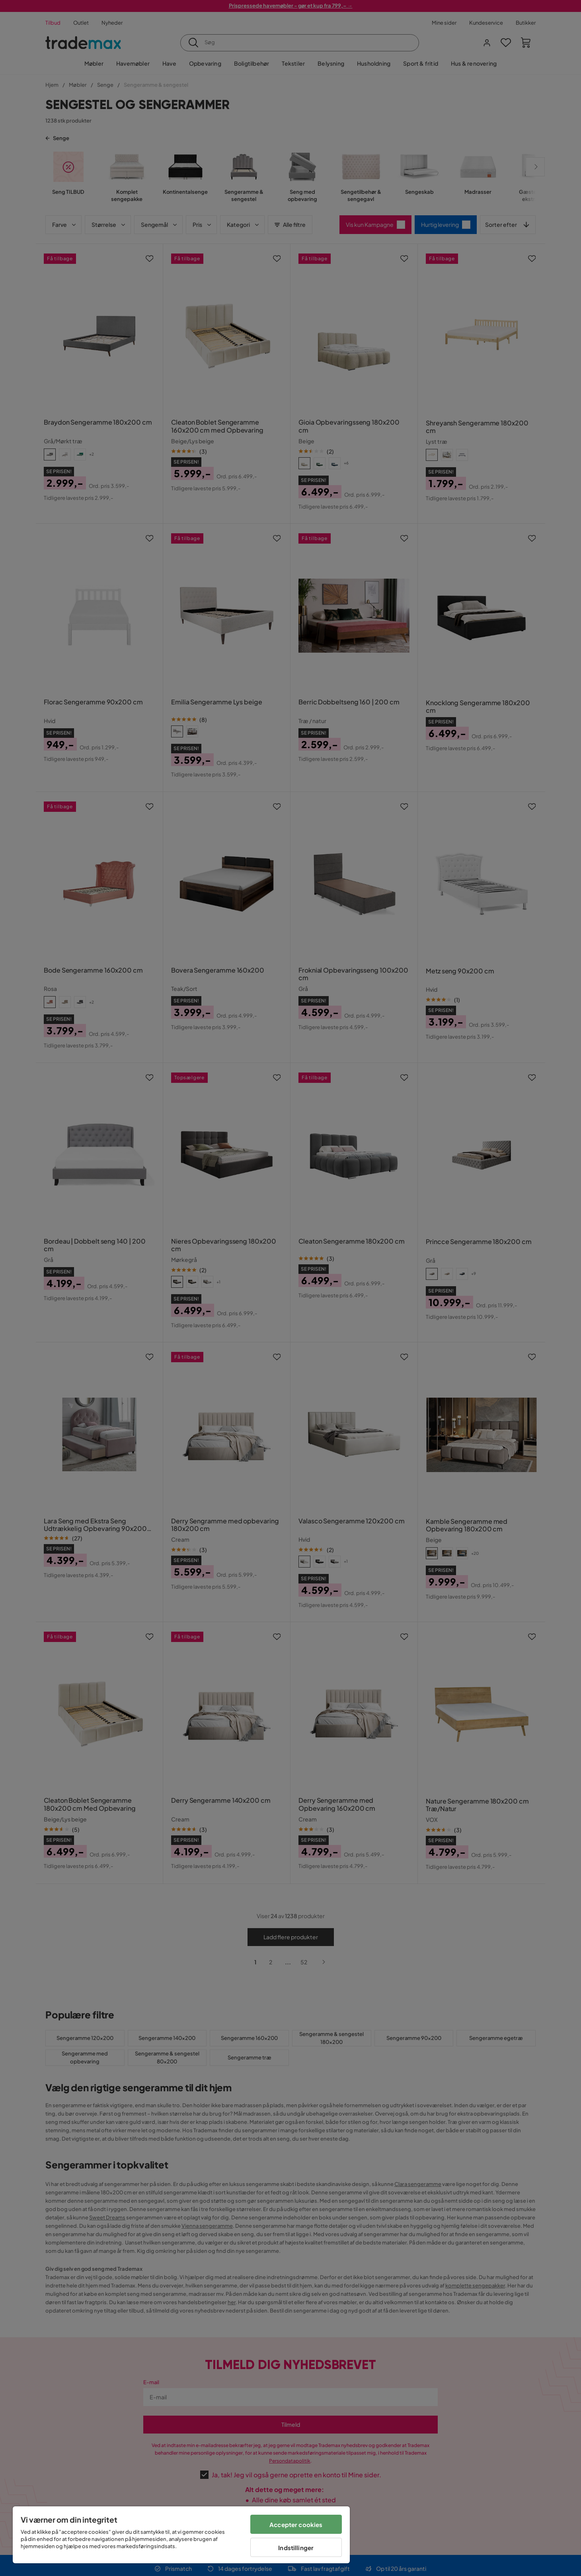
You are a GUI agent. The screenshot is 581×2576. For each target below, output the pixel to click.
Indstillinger (296, 2547)
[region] (181, 2534)
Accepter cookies (295, 2524)
